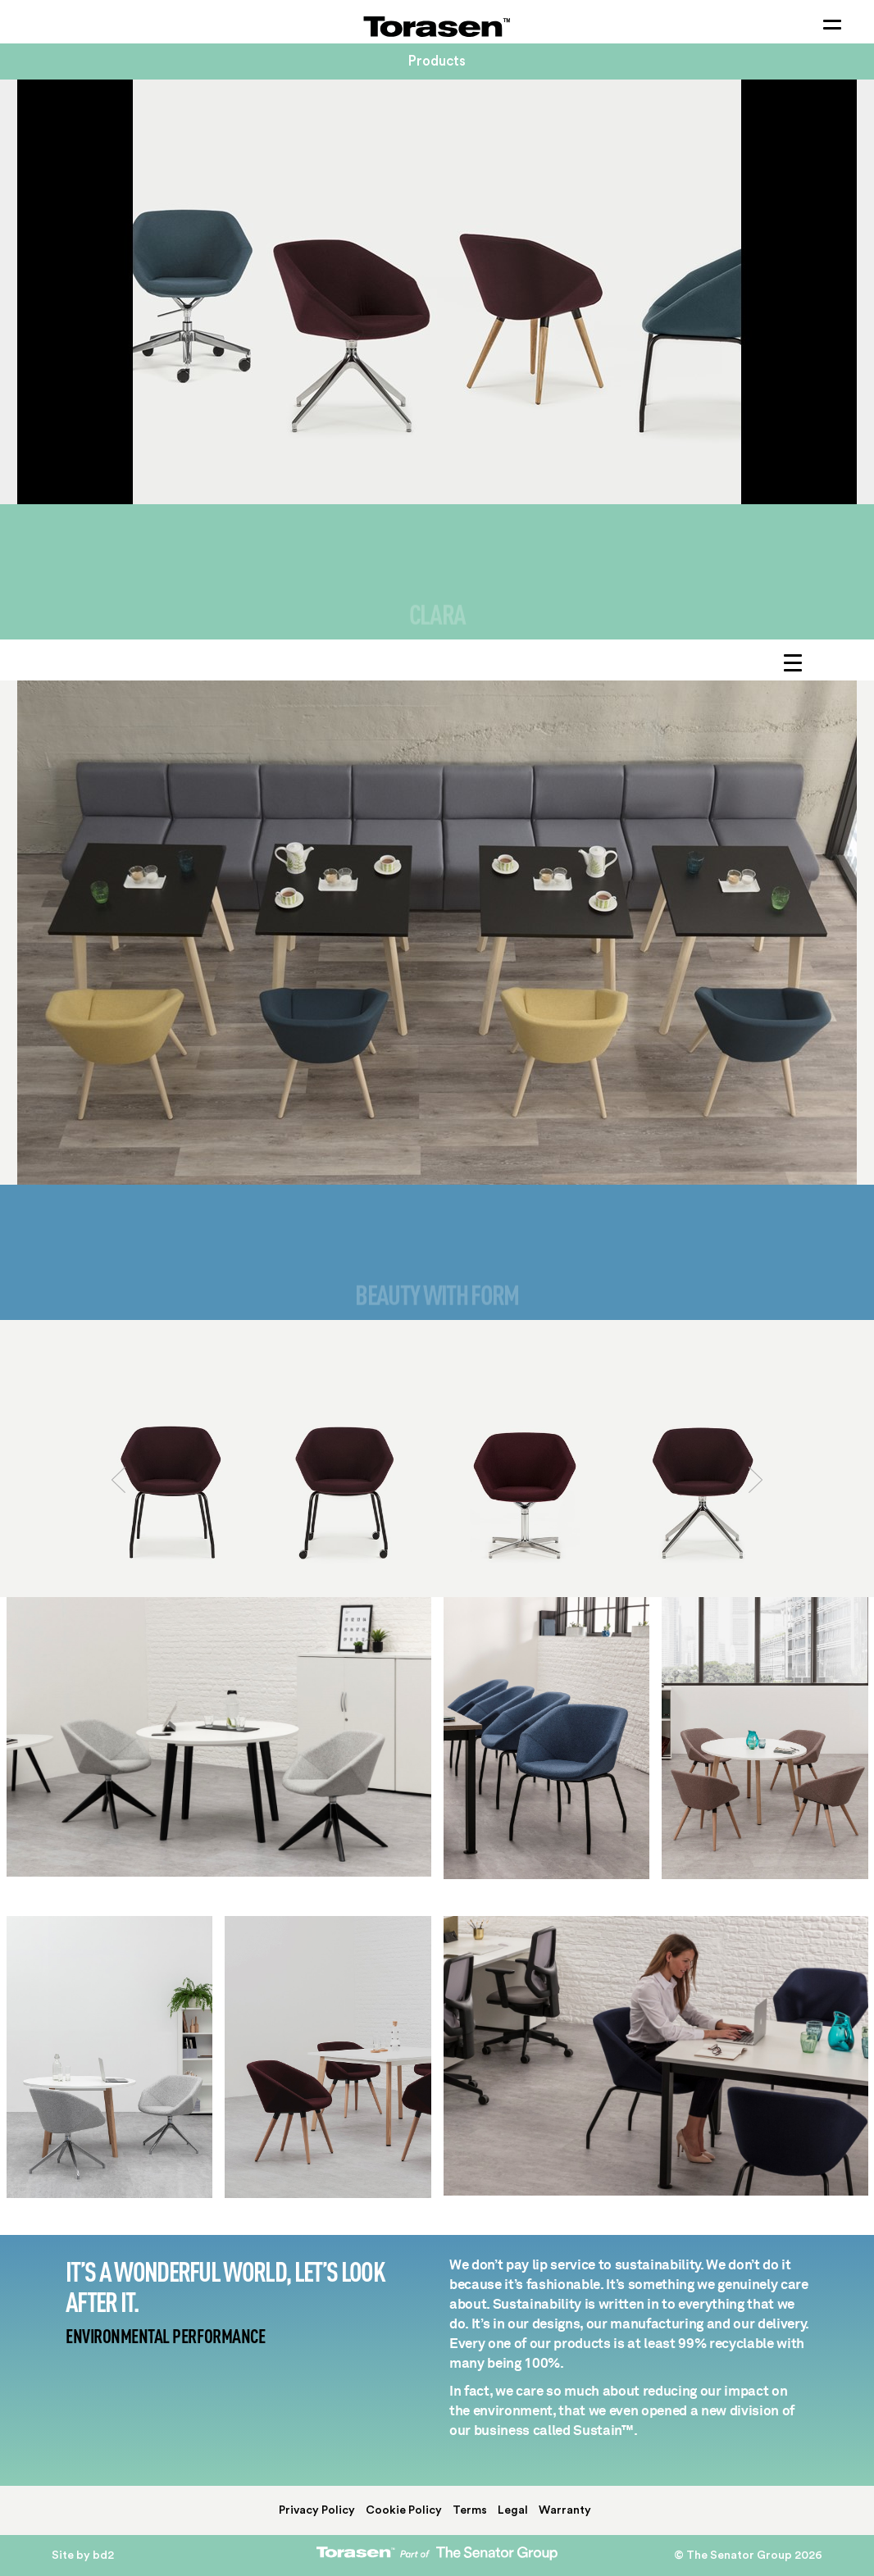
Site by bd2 (83, 2555)
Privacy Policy (317, 2510)
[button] (119, 1522)
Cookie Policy (404, 2510)
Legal (513, 2510)
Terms (470, 2510)
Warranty (565, 2510)
